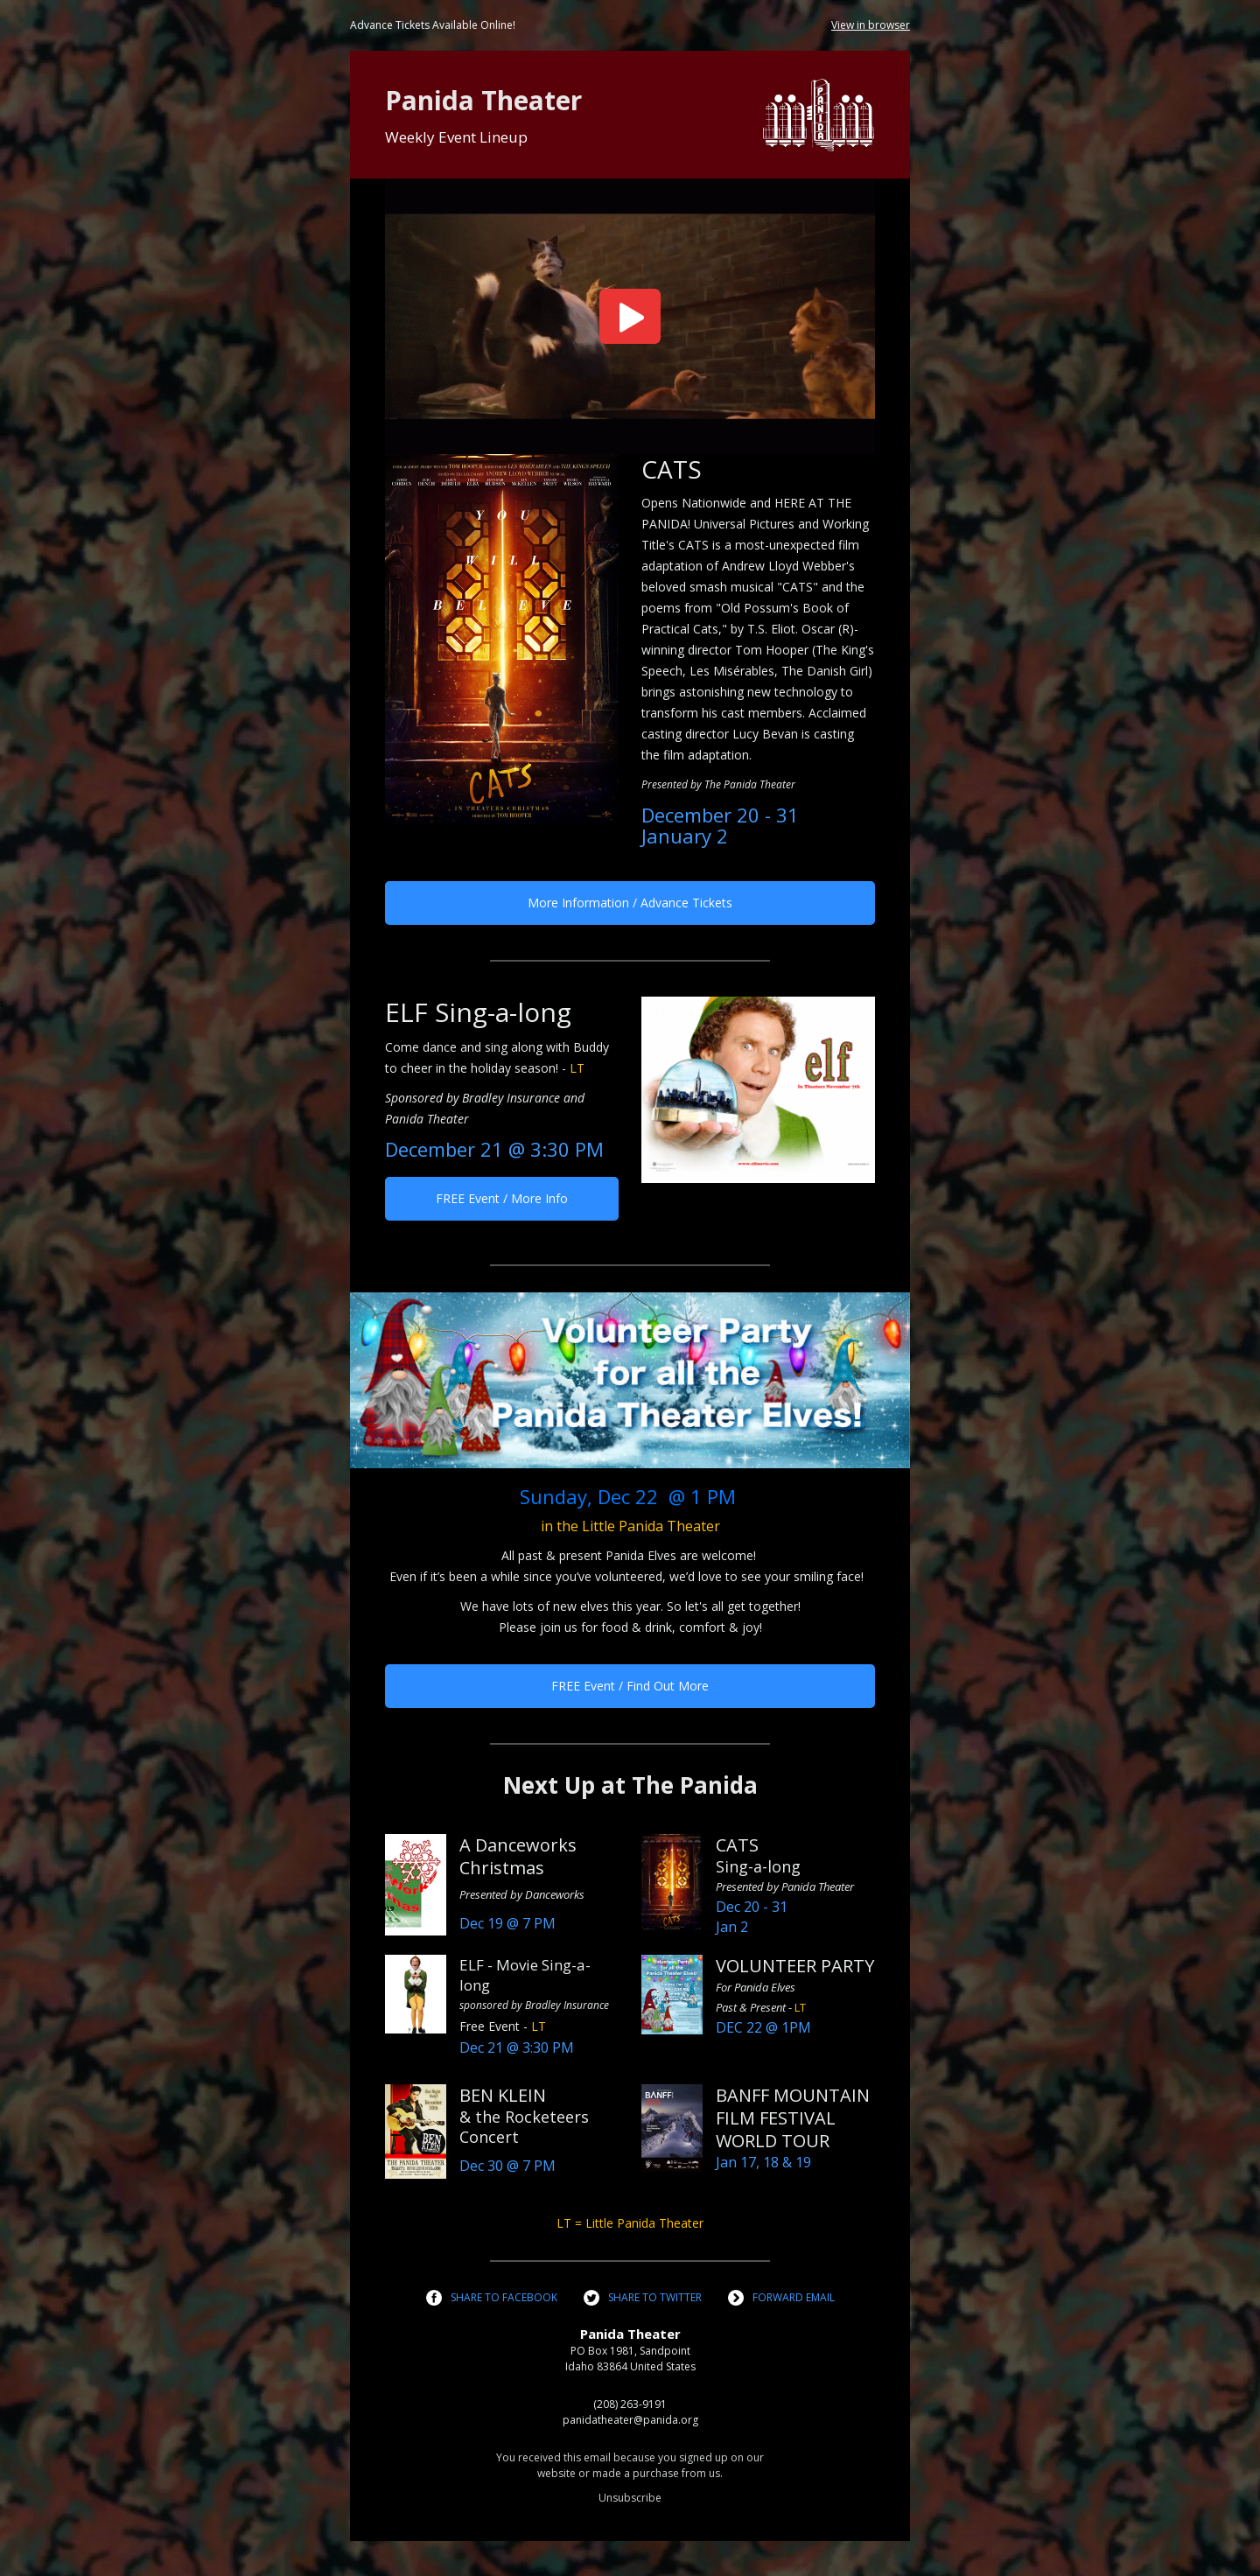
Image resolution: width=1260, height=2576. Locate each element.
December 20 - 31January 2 (720, 825)
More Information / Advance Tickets (630, 902)
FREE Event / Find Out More (630, 1685)
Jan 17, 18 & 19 (763, 2162)
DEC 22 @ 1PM (763, 2027)
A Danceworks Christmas (518, 1856)
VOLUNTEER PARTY (795, 1966)
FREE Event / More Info (502, 1198)
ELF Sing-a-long (478, 1012)
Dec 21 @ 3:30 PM (516, 2047)
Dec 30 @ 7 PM (507, 2165)
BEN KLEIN (502, 2095)
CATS (671, 469)
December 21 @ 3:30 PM (494, 1149)
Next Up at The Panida (630, 1785)
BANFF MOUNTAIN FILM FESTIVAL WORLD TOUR (793, 2117)
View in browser (870, 25)
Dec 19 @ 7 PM (507, 1923)
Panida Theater (483, 100)
